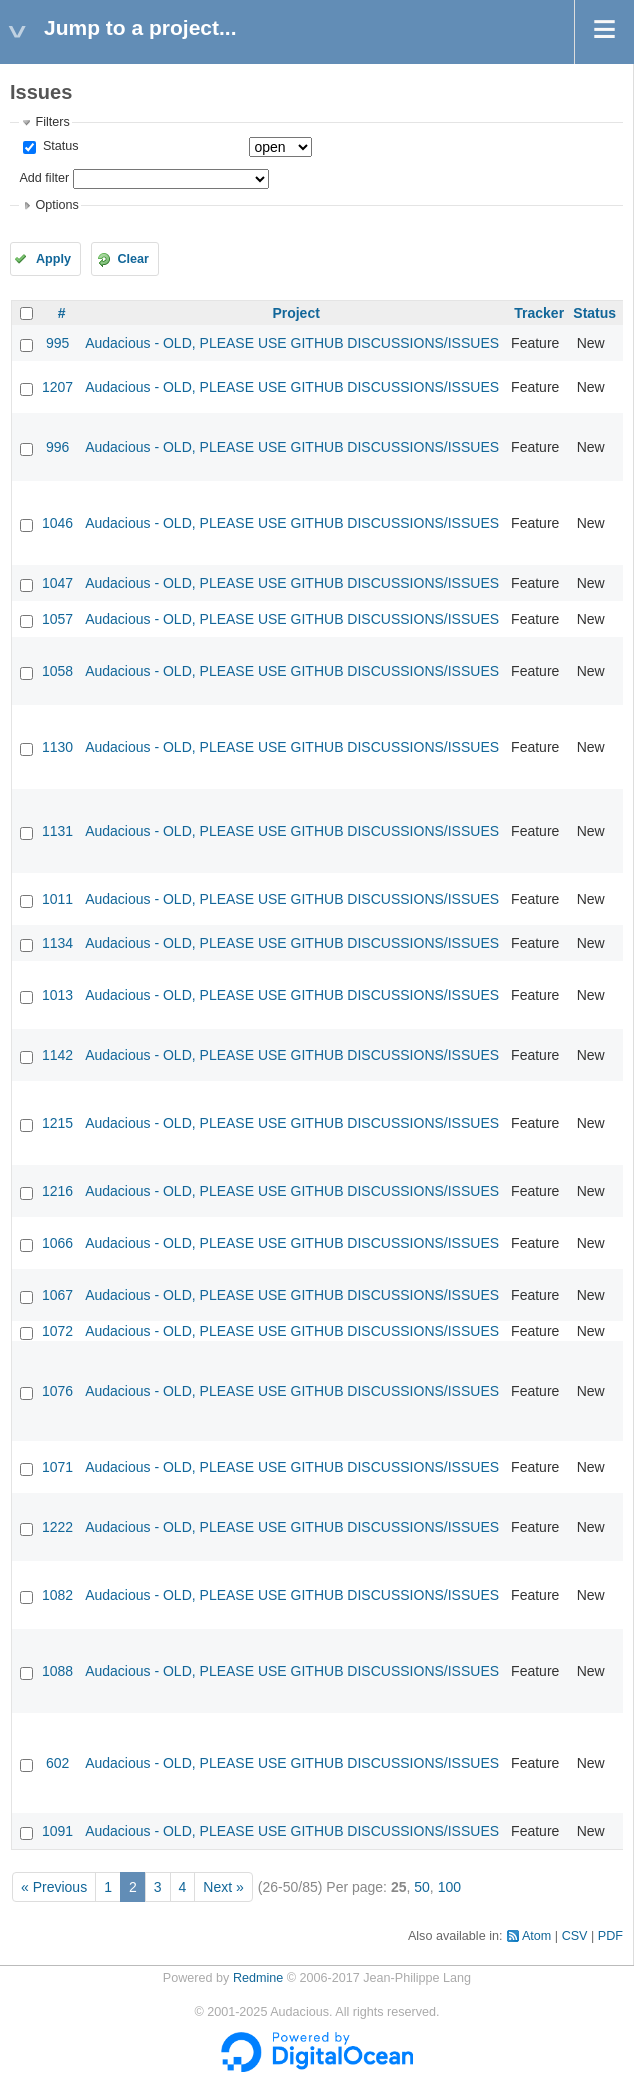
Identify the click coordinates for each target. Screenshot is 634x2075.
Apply (53, 259)
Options (56, 205)
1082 (57, 1595)
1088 (57, 1671)
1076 (57, 1391)
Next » (223, 1887)
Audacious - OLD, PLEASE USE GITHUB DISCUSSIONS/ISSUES (292, 343)
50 (422, 1887)
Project (295, 313)
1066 (57, 1243)
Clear (133, 259)
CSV (575, 1936)
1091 (57, 1831)
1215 (57, 1123)
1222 (57, 1527)
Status (58, 146)
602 (57, 1763)
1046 (57, 523)
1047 (57, 583)
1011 (57, 899)
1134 (57, 943)
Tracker (539, 313)
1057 (57, 619)
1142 (57, 1055)
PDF (610, 1936)
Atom (536, 1936)
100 (449, 1887)
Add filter (44, 178)
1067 (57, 1295)
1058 (57, 671)
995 (57, 343)
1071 (57, 1467)
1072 (57, 1331)
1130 (57, 747)
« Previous (54, 1887)
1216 (57, 1191)
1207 (57, 387)
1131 (57, 831)
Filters (52, 122)
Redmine (258, 1978)
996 (57, 447)
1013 (57, 995)
